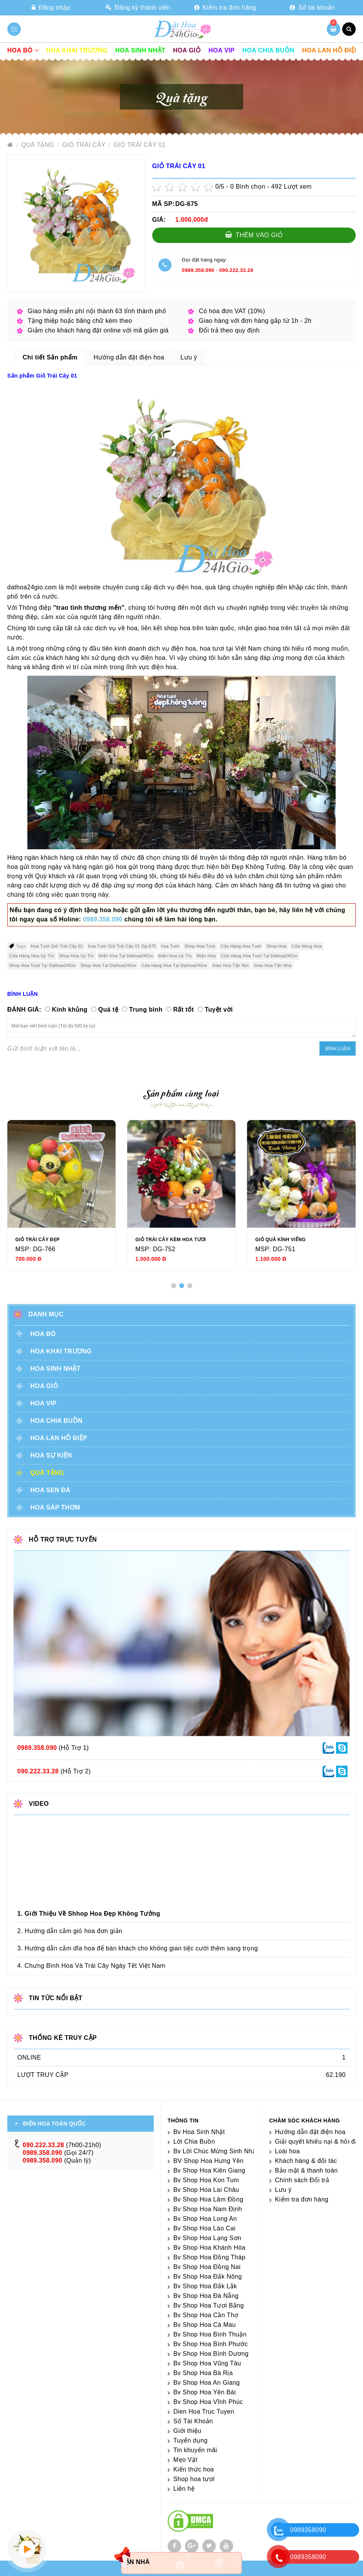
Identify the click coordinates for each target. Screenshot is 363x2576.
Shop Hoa (276, 946)
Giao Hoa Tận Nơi (230, 965)
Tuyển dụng (190, 2440)
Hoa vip (221, 50)
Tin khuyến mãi (195, 2450)
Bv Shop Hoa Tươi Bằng (208, 2305)
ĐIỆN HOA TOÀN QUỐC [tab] (54, 2124)
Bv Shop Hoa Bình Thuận (210, 2334)
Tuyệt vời (219, 1009)
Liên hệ (184, 2488)
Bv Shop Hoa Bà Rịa (203, 2373)
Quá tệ (108, 1009)
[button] (173, 1285)
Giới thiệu (187, 2431)
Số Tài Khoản (193, 2421)
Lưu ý (283, 2189)
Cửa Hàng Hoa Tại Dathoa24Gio (174, 965)
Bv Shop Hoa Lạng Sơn (207, 2238)
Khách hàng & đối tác (306, 2161)
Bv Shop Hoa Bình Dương (211, 2353)
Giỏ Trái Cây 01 (139, 145)
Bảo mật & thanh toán (306, 2170)
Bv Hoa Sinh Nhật (199, 2132)
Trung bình (146, 1009)
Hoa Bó (23, 50)
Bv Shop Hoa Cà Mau (204, 2324)
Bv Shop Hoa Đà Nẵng (206, 2296)
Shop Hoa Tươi (200, 946)
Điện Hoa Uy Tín (175, 955)
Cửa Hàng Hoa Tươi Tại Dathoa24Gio (259, 955)
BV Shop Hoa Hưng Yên (208, 2161)
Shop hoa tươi (194, 2479)
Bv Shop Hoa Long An (205, 2218)
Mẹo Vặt (185, 2459)
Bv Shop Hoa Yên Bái (204, 2392)
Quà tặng (38, 145)
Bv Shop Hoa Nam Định (207, 2209)
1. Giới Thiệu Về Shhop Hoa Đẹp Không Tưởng (88, 1913)
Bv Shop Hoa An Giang (206, 2382)
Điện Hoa (206, 955)
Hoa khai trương (77, 50)
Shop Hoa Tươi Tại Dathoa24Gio (42, 965)
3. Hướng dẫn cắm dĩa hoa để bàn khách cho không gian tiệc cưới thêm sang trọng (137, 1948)
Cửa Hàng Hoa (307, 946)
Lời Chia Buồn (194, 2141)
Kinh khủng (69, 1009)
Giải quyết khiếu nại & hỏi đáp (318, 2141)
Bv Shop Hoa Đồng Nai (207, 2267)
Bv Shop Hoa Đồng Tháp (209, 2257)
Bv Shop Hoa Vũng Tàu (207, 2363)
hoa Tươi (170, 946)
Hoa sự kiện (51, 1455)
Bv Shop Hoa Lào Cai (204, 2228)
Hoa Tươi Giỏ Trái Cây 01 (57, 946)
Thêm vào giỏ (254, 234)
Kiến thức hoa (193, 2469)
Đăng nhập (51, 7)
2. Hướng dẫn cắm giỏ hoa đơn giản (69, 1931)
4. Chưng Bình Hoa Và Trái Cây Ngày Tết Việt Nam (91, 1965)
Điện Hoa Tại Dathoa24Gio (126, 955)
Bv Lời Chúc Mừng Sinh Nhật (215, 2151)
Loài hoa (287, 2151)
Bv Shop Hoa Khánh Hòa (209, 2247)
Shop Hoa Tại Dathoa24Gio (108, 965)
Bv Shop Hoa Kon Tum (206, 2180)
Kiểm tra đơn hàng (225, 7)
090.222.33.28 (236, 270)
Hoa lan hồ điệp (330, 50)
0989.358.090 (198, 270)
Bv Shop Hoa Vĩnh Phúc (208, 2402)
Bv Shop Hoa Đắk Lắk (205, 2286)
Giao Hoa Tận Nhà (273, 965)
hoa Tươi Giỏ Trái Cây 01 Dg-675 (122, 946)
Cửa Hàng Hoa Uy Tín (31, 955)
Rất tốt (183, 1009)
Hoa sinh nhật (140, 50)
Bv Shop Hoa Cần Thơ (206, 2315)
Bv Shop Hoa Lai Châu (206, 2189)
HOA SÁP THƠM (55, 1507)
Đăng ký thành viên (138, 7)
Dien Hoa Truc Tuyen (203, 2411)
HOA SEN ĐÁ (50, 1490)
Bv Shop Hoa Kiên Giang (209, 2170)
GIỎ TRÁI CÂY (84, 145)
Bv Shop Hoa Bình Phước (210, 2344)
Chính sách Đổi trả (302, 2180)
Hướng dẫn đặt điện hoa (310, 2132)
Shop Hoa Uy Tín (76, 955)
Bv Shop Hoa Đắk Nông (207, 2276)
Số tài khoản (312, 7)
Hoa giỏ (187, 50)
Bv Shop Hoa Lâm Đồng (208, 2199)
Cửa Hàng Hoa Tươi (240, 946)
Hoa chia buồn (268, 50)
